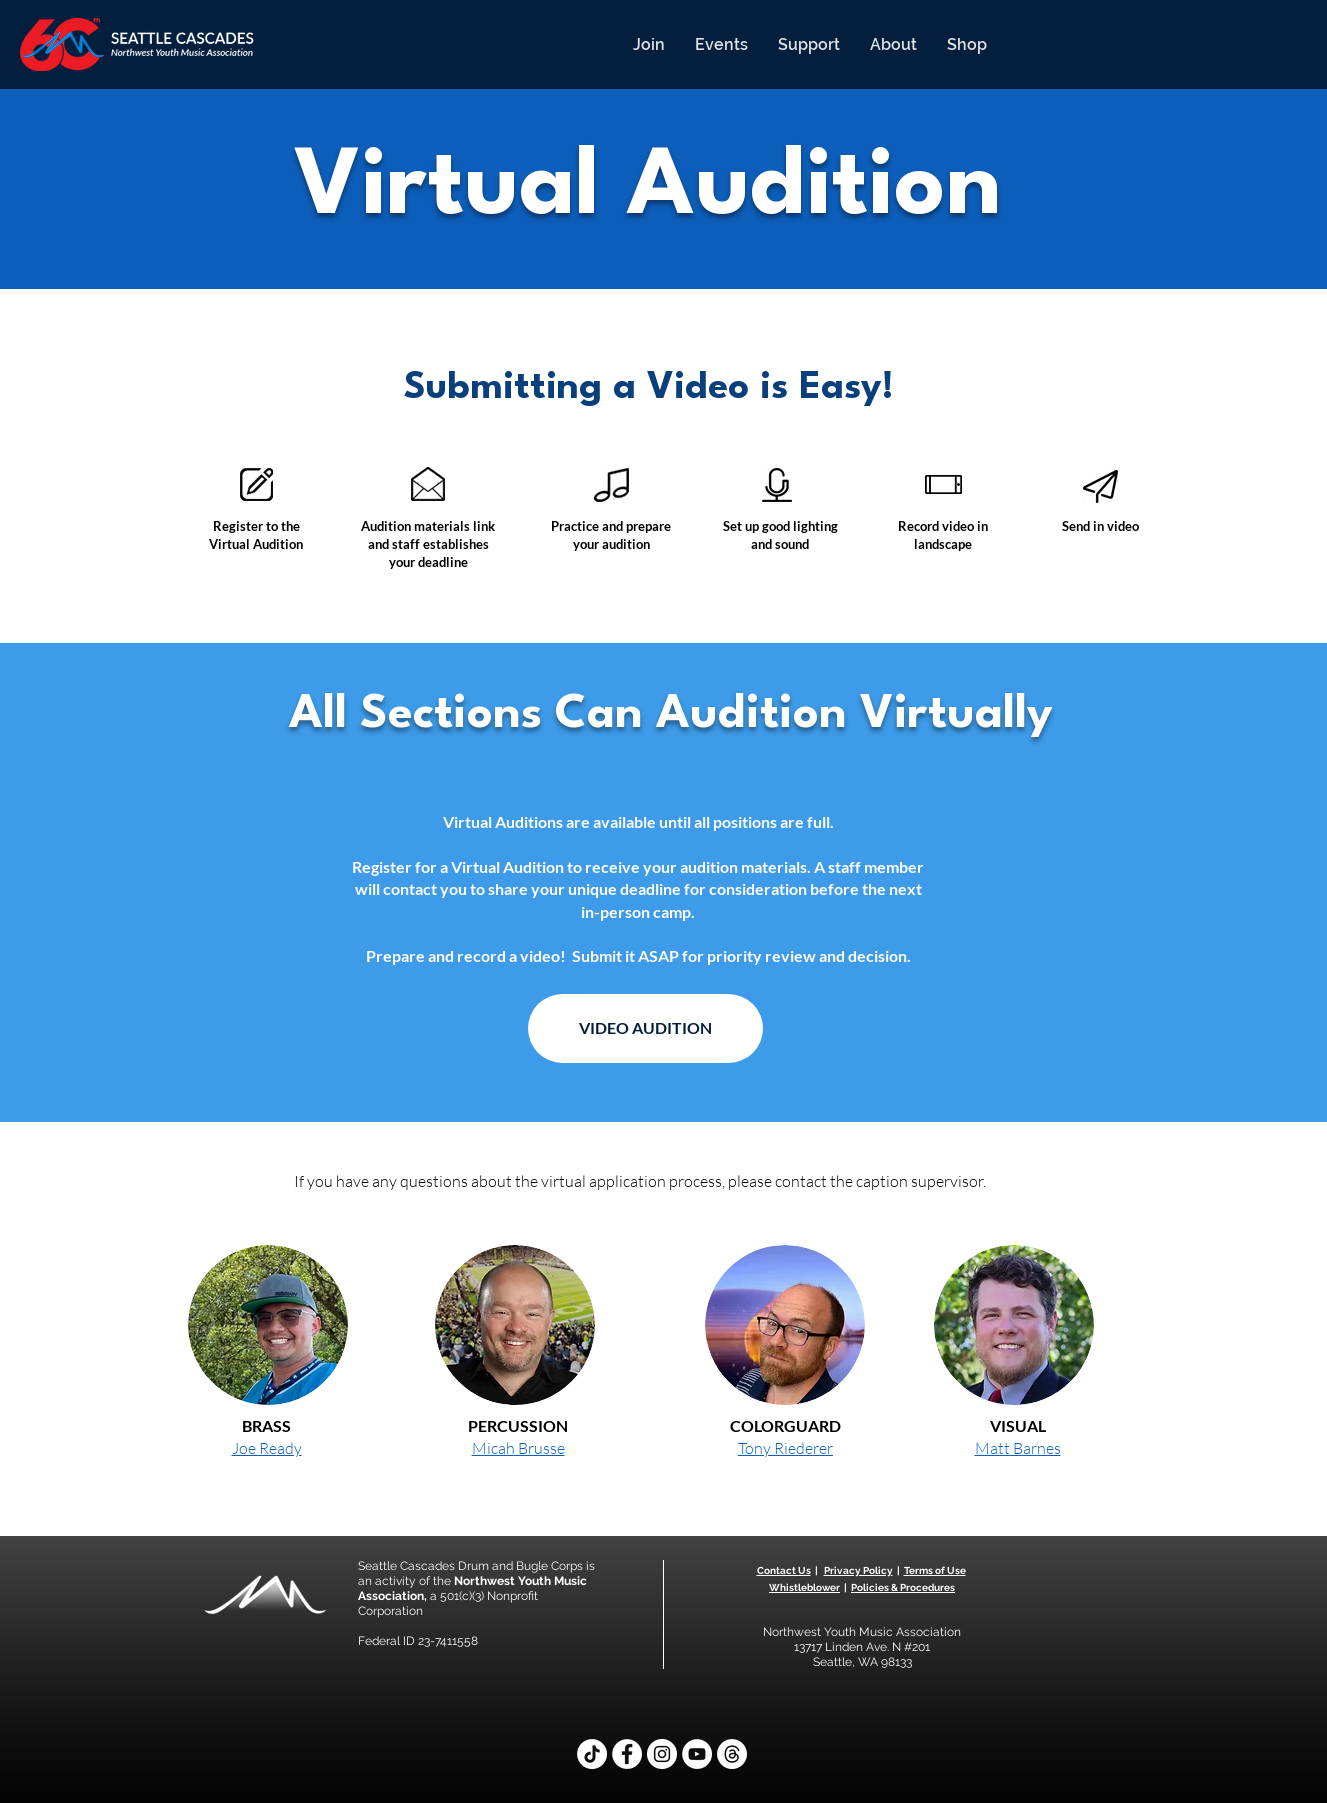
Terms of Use (935, 1570)
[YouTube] (697, 1754)
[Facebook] (627, 1754)
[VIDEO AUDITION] (645, 1028)
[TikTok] (592, 1754)
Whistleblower (804, 1587)
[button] (649, 44)
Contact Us (784, 1570)
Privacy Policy (858, 1570)
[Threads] (732, 1754)
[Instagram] (662, 1754)
